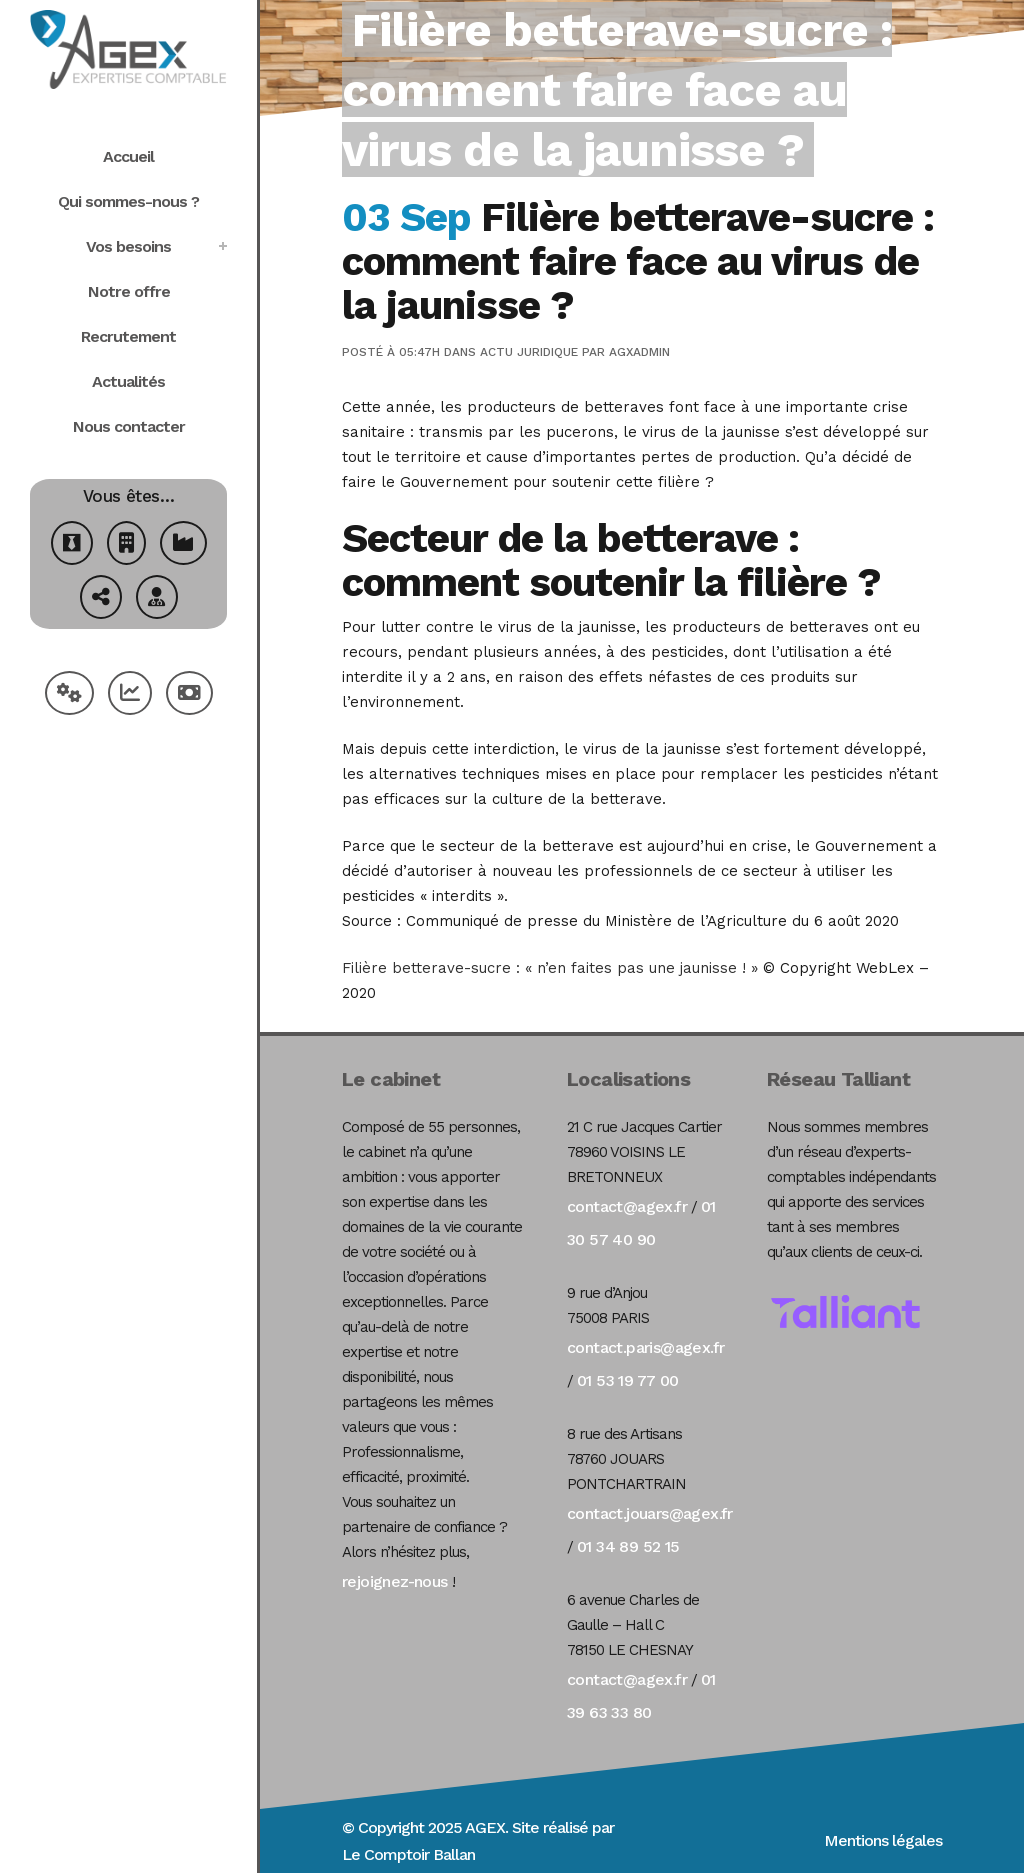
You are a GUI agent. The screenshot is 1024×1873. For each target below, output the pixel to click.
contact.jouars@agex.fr (650, 1513)
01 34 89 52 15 (628, 1546)
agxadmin (639, 352)
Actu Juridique (529, 352)
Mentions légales (883, 1840)
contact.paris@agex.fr (645, 1347)
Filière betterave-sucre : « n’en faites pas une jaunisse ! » (550, 968)
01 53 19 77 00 (628, 1380)
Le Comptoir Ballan (408, 1854)
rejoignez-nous (395, 1581)
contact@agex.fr (627, 1206)
